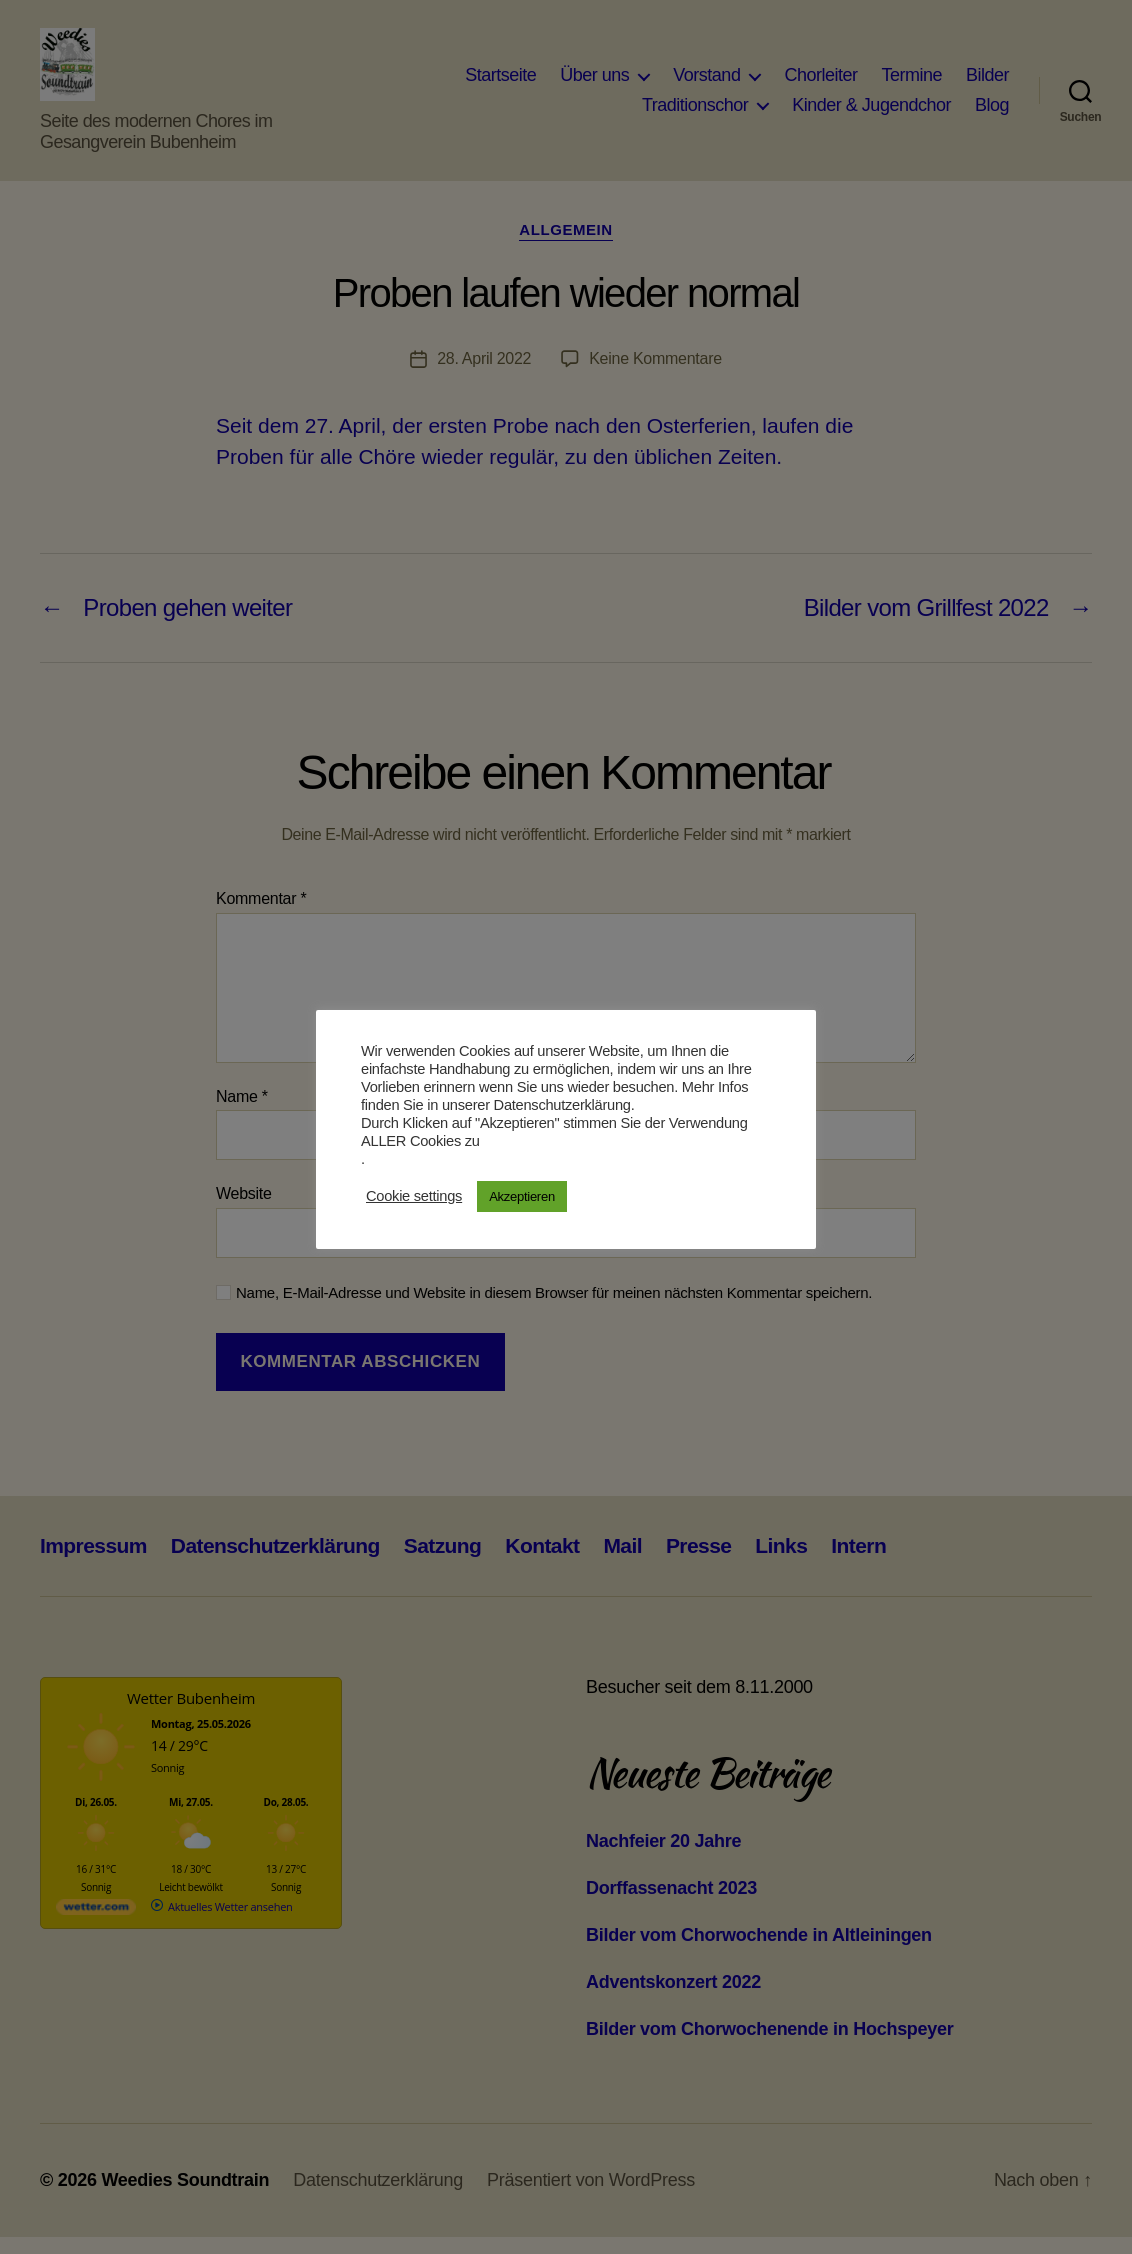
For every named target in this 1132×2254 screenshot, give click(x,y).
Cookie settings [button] (414, 1196)
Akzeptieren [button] (522, 1196)
